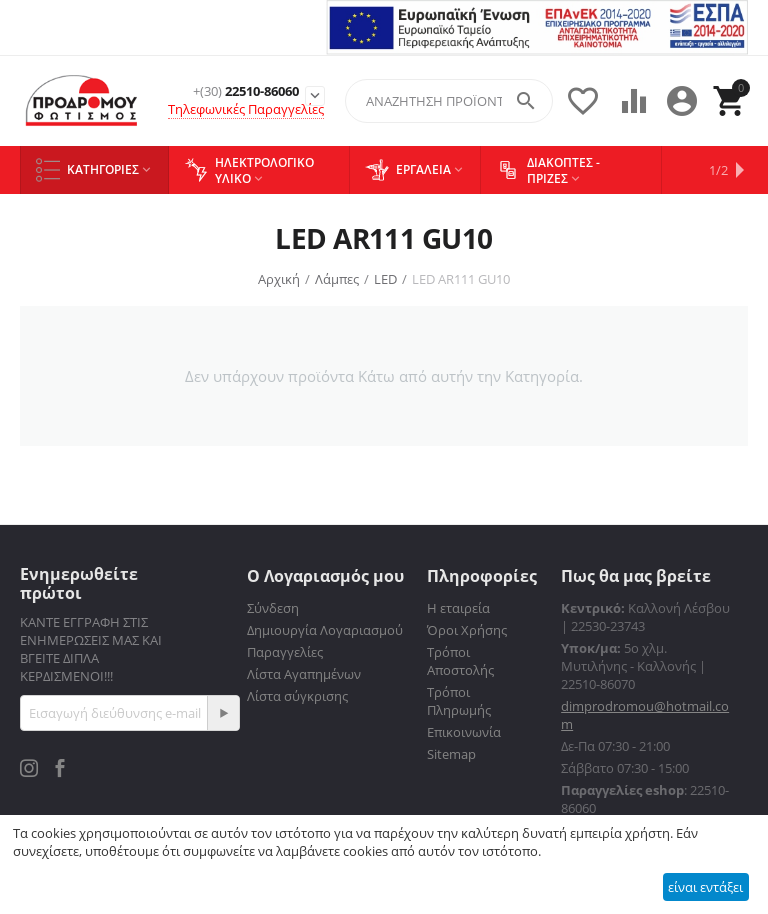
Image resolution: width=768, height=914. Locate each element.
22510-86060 (246, 92)
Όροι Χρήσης (467, 630)
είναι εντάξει (705, 887)
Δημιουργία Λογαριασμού (325, 630)
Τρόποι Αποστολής (460, 661)
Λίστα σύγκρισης (297, 696)
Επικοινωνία (464, 732)
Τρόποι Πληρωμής (459, 701)
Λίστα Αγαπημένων (304, 674)
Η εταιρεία (458, 608)
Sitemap (451, 754)
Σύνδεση (273, 608)
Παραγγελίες (285, 652)
